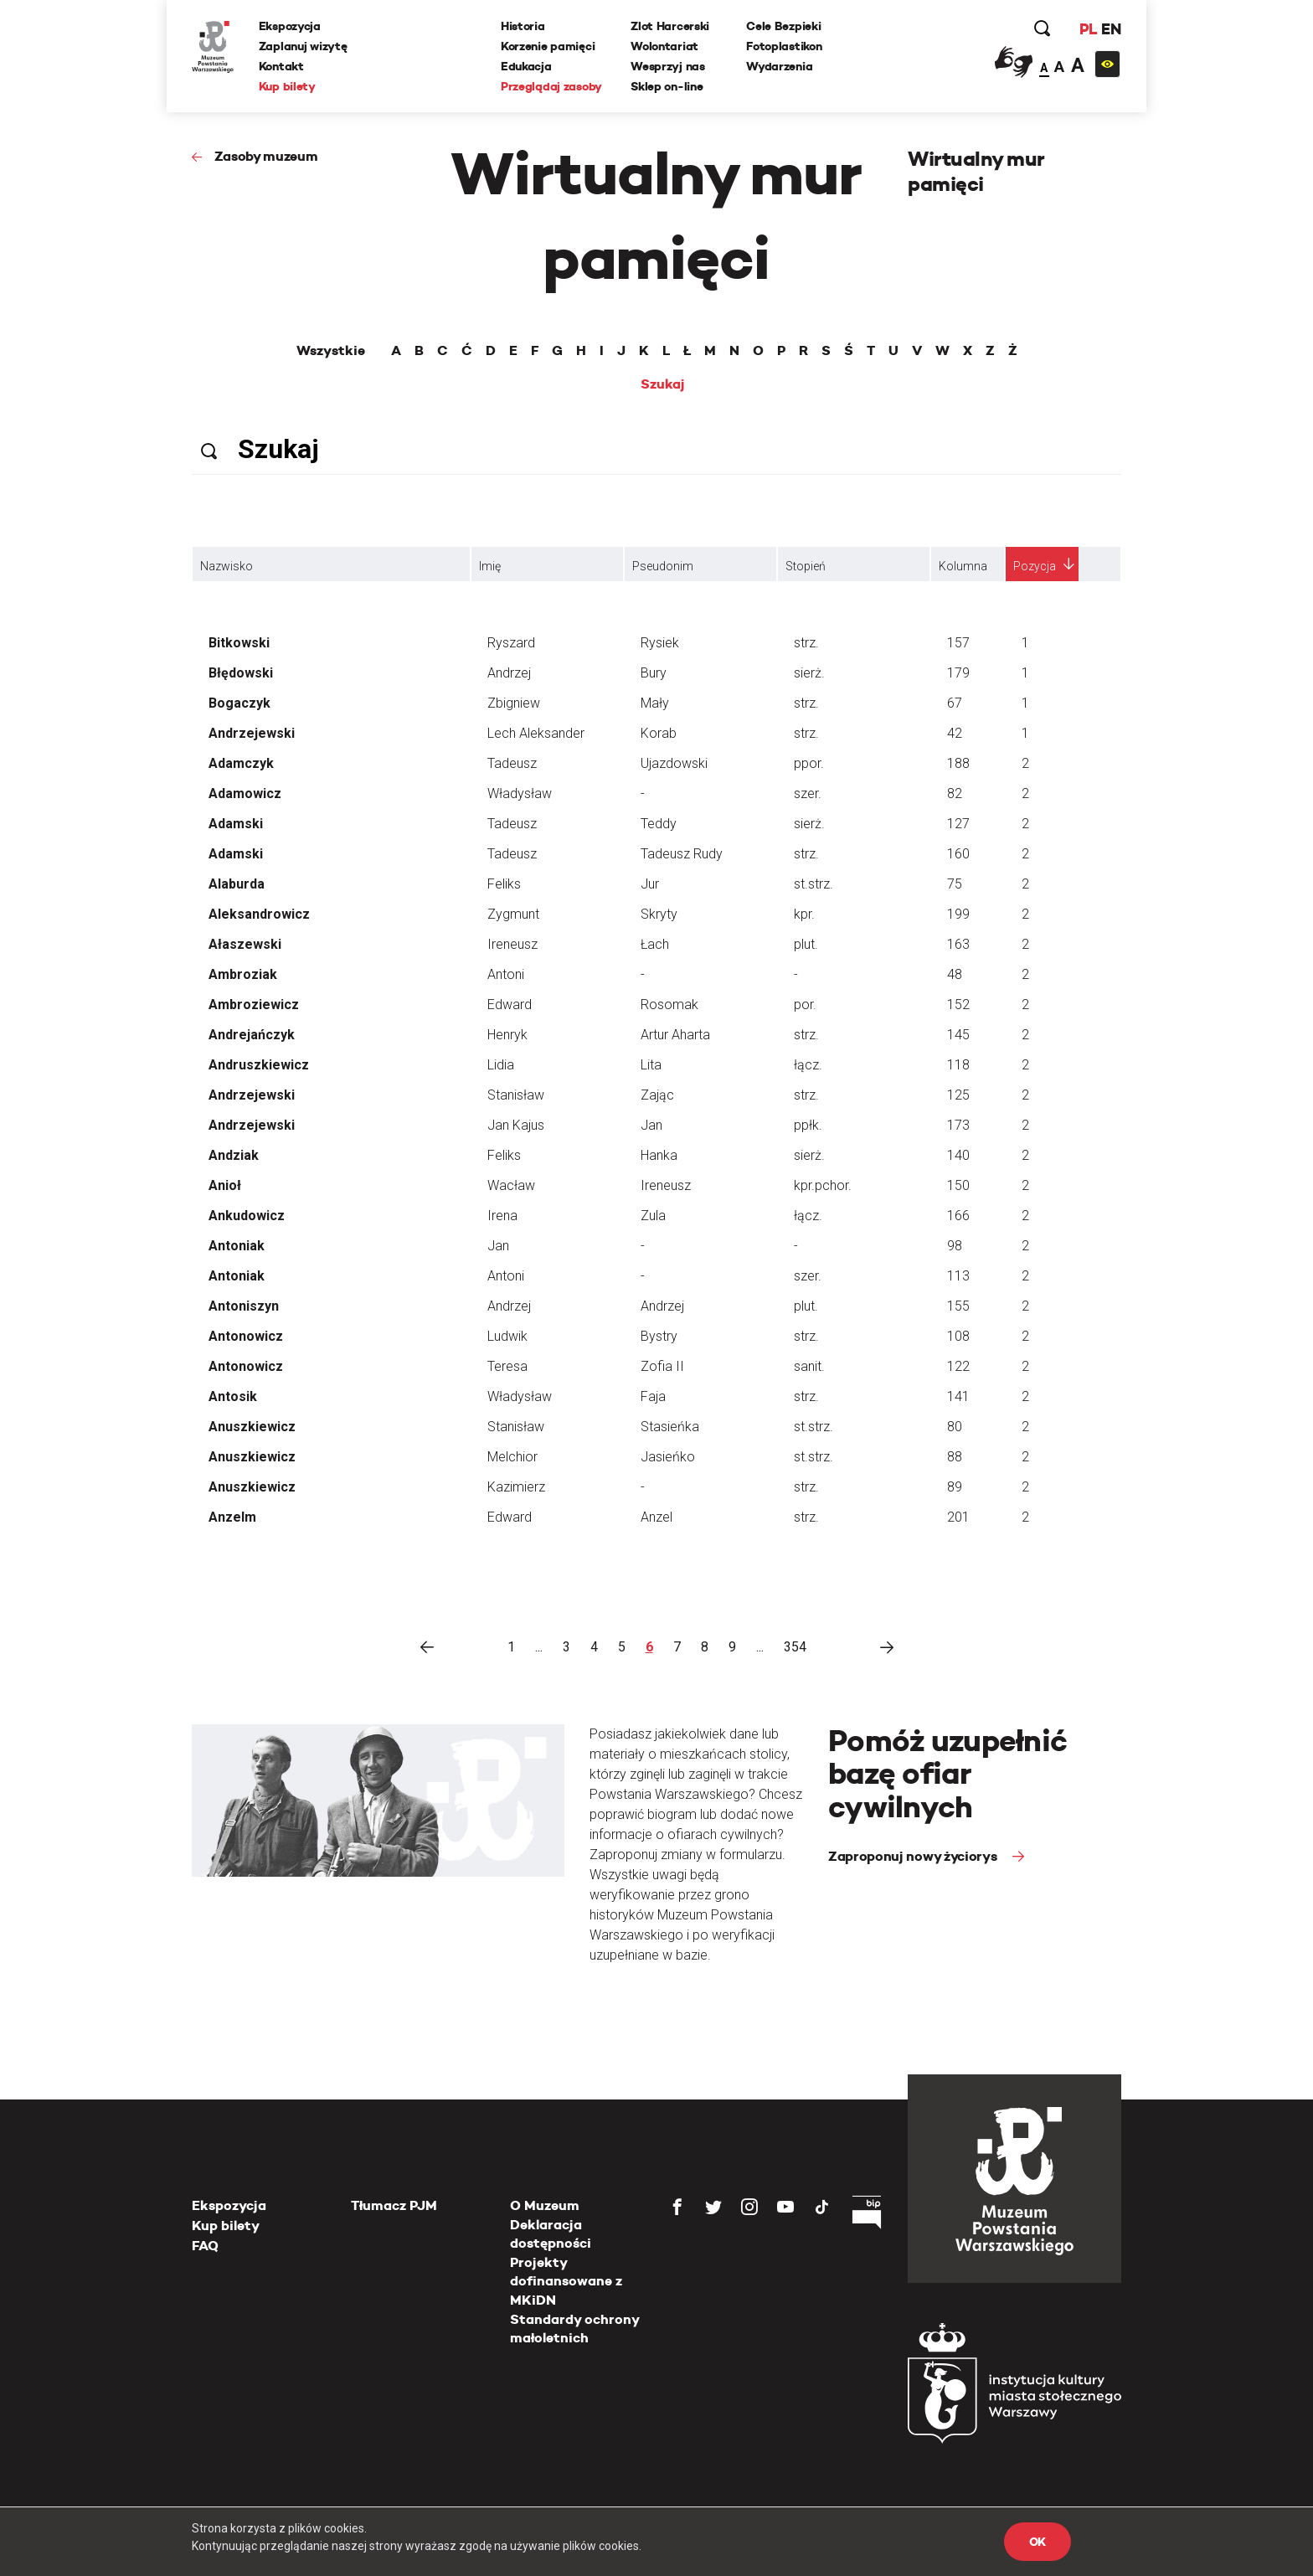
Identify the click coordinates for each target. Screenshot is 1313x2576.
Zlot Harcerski (670, 25)
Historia (523, 25)
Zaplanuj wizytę (303, 46)
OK (1037, 2541)
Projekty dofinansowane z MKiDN (566, 2281)
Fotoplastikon (783, 46)
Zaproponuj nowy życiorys (914, 1856)
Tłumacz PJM (394, 2205)
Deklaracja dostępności (550, 2234)
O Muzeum (544, 2205)
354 (795, 1647)
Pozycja (1034, 566)
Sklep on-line (667, 86)
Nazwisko (226, 566)
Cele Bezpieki (783, 25)
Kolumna (963, 566)
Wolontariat (664, 46)
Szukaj (663, 384)
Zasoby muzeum (266, 156)
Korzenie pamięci (548, 46)
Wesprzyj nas (668, 66)
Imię (490, 566)
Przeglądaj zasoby (551, 86)
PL (1088, 29)
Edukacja (526, 66)
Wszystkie (330, 351)
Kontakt (281, 66)
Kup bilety (287, 86)
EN (1110, 29)
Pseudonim (662, 566)
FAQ (205, 2245)
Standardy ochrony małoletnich (574, 2329)
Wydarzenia (779, 66)
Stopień (805, 566)
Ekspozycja (290, 25)
